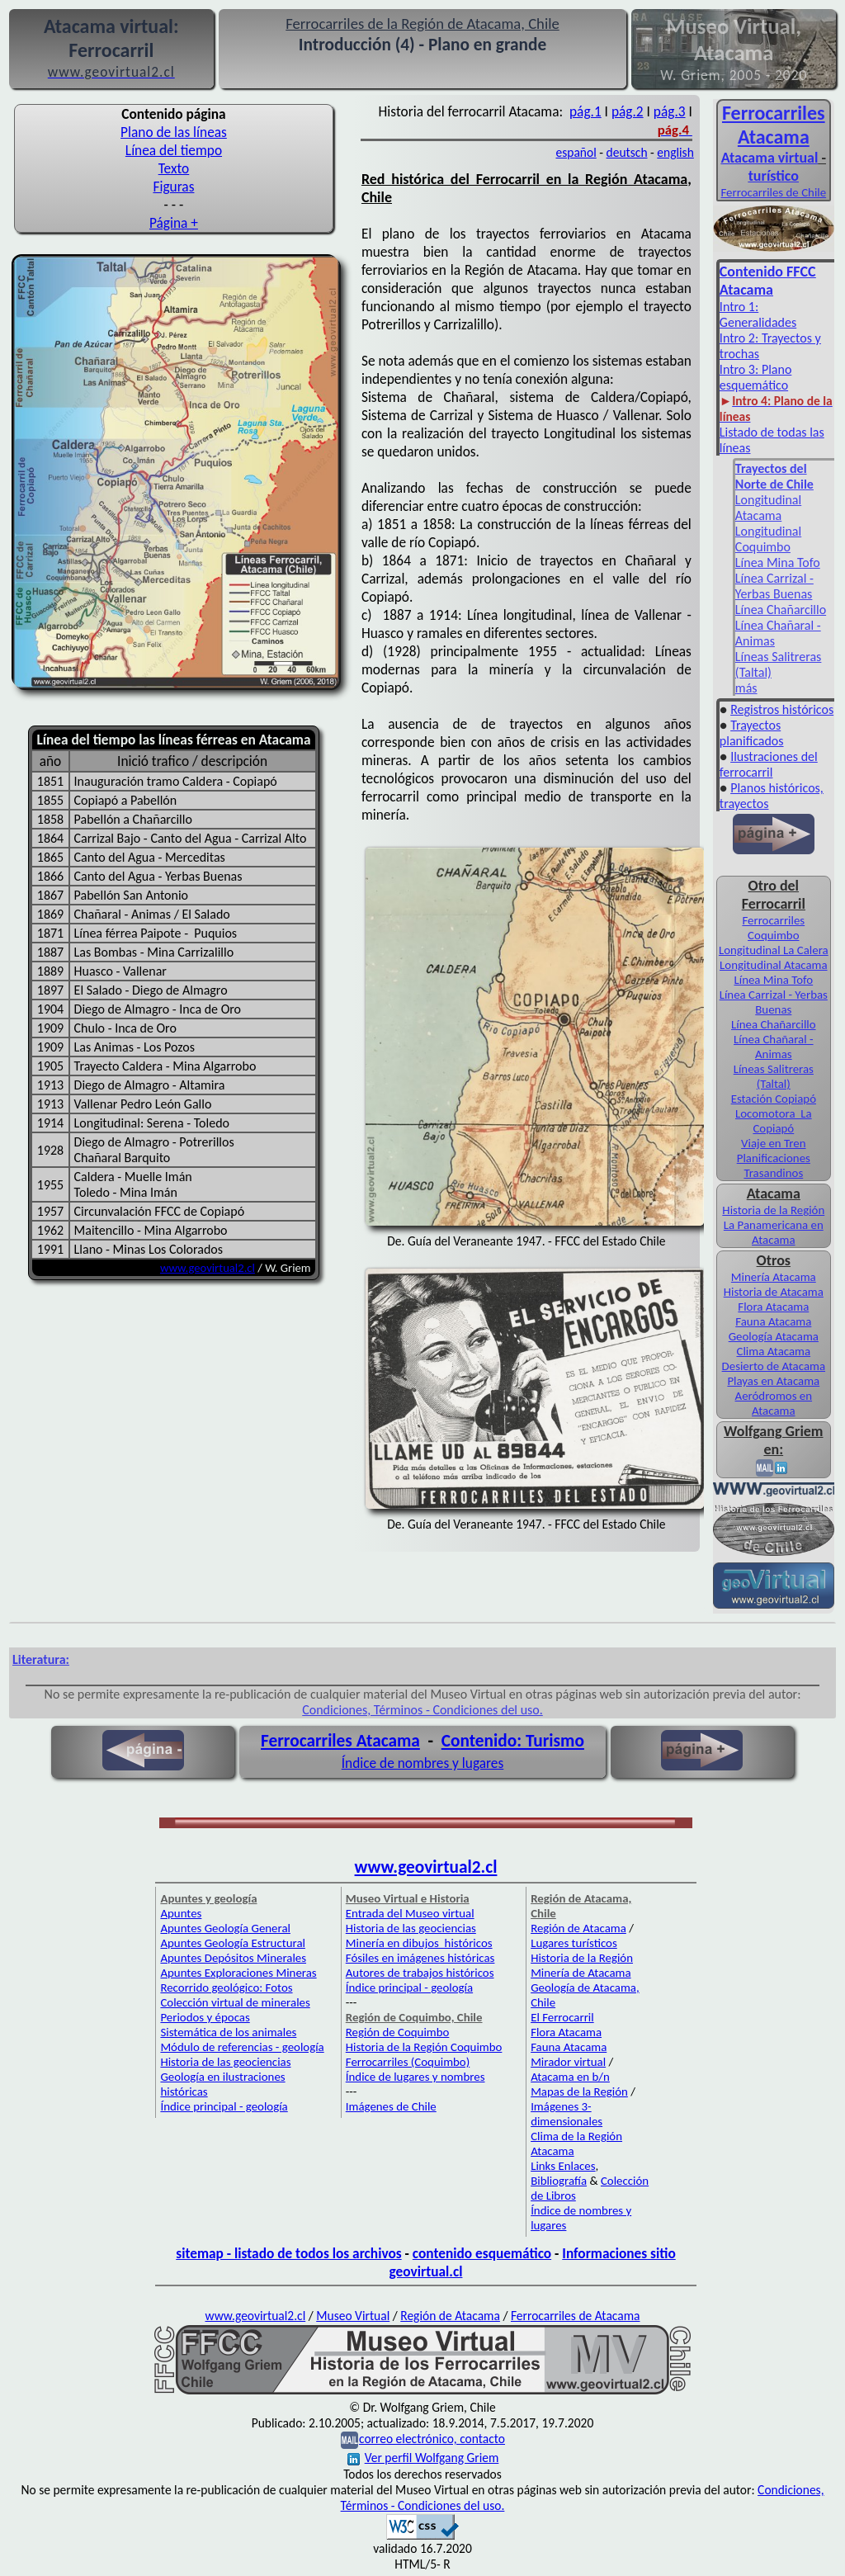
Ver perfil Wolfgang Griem (423, 2457)
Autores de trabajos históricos (420, 1972)
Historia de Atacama (774, 1291)
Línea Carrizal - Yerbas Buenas (774, 586)
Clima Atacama (774, 1351)
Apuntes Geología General (225, 1928)
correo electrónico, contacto (432, 2438)
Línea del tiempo (173, 150)
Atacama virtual (770, 158)
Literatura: (40, 1659)
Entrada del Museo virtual (410, 1913)
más (746, 688)
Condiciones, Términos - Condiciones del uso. (422, 1710)
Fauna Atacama (773, 1321)
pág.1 (585, 111)
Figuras (173, 186)
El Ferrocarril (562, 2017)
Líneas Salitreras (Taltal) (774, 1076)
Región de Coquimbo (398, 2032)
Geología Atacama (774, 1336)
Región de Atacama (578, 1928)
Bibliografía (559, 2180)
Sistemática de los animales (228, 2032)
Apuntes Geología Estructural (232, 1943)
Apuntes (180, 1913)
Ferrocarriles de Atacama (575, 2315)
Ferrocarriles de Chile (773, 192)
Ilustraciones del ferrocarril (769, 764)
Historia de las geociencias (225, 2061)
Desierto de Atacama (773, 1366)
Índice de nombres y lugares (423, 1763)
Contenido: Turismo (512, 1740)
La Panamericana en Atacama (774, 1232)
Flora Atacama (773, 1306)
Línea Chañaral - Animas (774, 1046)
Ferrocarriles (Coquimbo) (408, 2061)
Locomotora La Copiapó (773, 1121)
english (675, 152)
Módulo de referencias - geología (241, 2047)
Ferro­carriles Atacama (773, 125)
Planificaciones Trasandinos (773, 1165)
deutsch (627, 152)
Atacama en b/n (570, 2076)
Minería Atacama (773, 1276)
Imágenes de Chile (391, 2106)
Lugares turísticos (574, 1943)
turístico (773, 176)
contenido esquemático (482, 2253)
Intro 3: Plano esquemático (755, 377)
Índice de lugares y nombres (415, 2076)
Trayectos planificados (752, 733)
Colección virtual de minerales (234, 2002)
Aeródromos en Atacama (774, 1403)
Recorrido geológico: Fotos (226, 1987)
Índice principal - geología (223, 2106)
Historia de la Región (773, 1210)
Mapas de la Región (579, 2091)
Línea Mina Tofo (777, 562)
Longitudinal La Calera (773, 950)
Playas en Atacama (773, 1380)
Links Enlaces (563, 2165)
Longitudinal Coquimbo (768, 539)
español (575, 152)
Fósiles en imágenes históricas (420, 1957)
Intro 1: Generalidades (758, 314)
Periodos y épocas (204, 2017)
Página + (173, 223)
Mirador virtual (568, 2061)
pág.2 (627, 111)
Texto (174, 168)
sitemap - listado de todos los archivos (288, 2253)
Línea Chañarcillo (780, 609)
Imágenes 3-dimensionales (566, 2114)
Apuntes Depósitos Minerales (233, 1957)
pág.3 (670, 111)
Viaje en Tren (773, 1143)
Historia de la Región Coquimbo (424, 2047)
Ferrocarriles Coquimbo (773, 928)
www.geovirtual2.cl (207, 1267)
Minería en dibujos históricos (419, 1943)
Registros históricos (781, 709)
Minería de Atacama (580, 1972)
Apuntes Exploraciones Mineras (238, 1972)
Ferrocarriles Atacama (340, 1740)
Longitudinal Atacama (768, 507)
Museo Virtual (352, 2315)
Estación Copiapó (773, 1098)
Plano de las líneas (173, 132)
